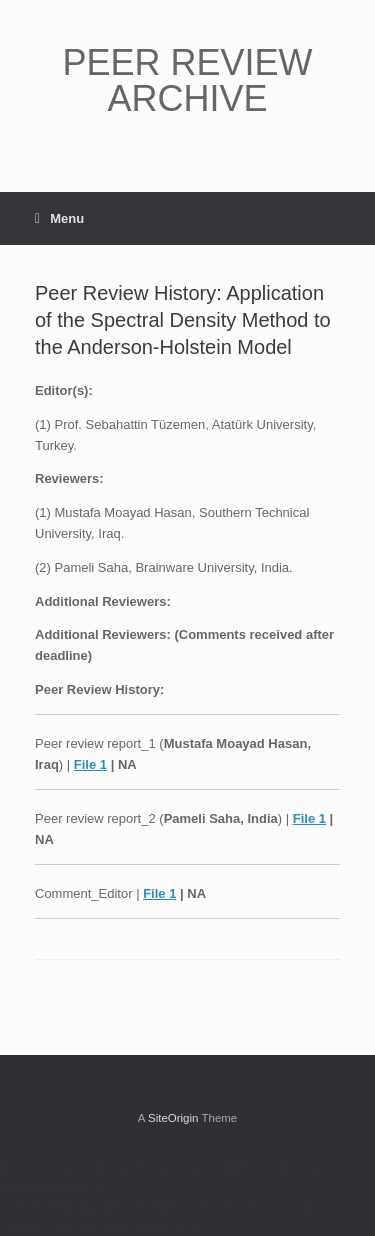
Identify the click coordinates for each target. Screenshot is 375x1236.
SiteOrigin (173, 1118)
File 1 (90, 764)
